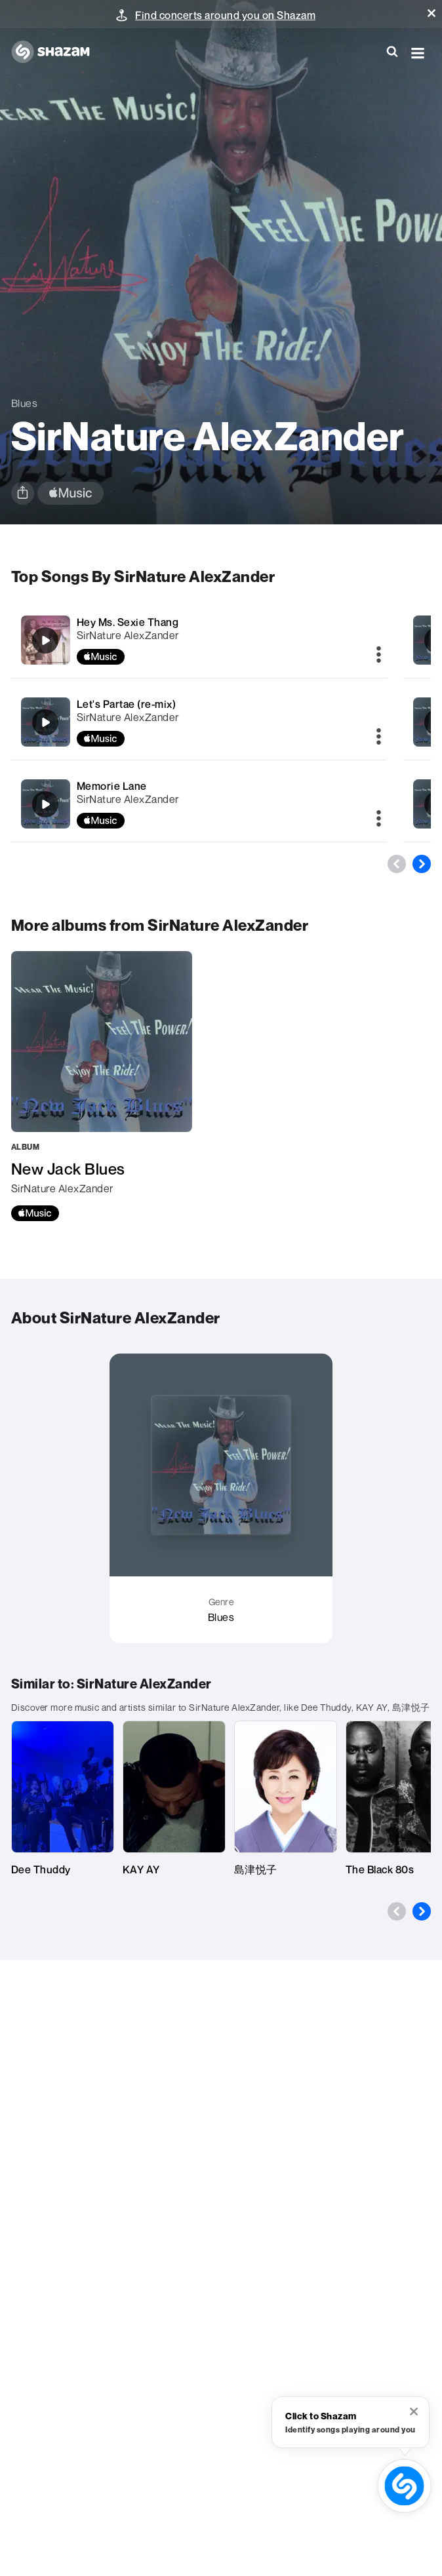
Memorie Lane (112, 785)
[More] (379, 655)
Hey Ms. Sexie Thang (128, 622)
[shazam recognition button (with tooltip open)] (404, 2485)
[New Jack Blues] (101, 1086)
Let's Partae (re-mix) (126, 704)
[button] (431, 13)
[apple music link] (70, 493)
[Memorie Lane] (199, 804)
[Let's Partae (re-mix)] (199, 722)
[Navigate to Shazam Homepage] (57, 52)
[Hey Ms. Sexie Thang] (199, 640)
